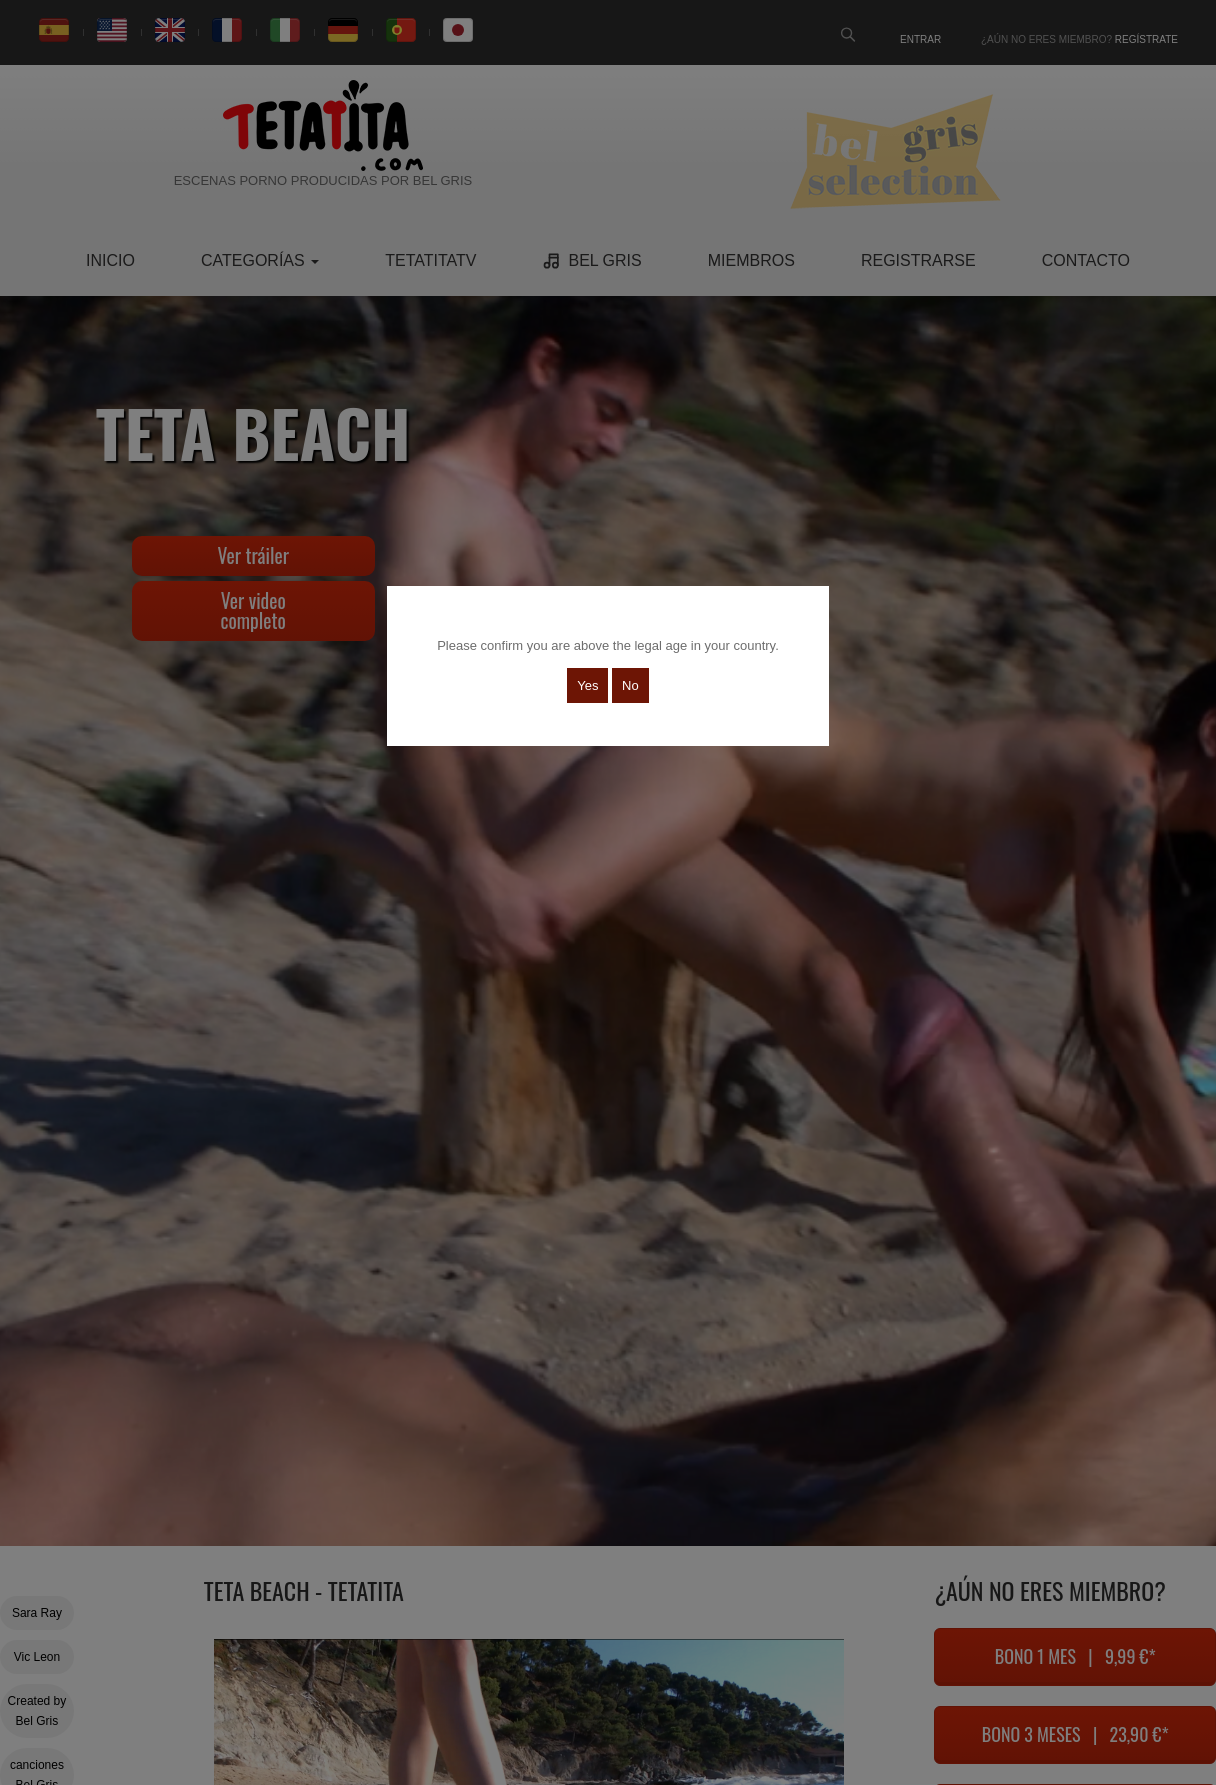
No (630, 685)
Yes (587, 685)
